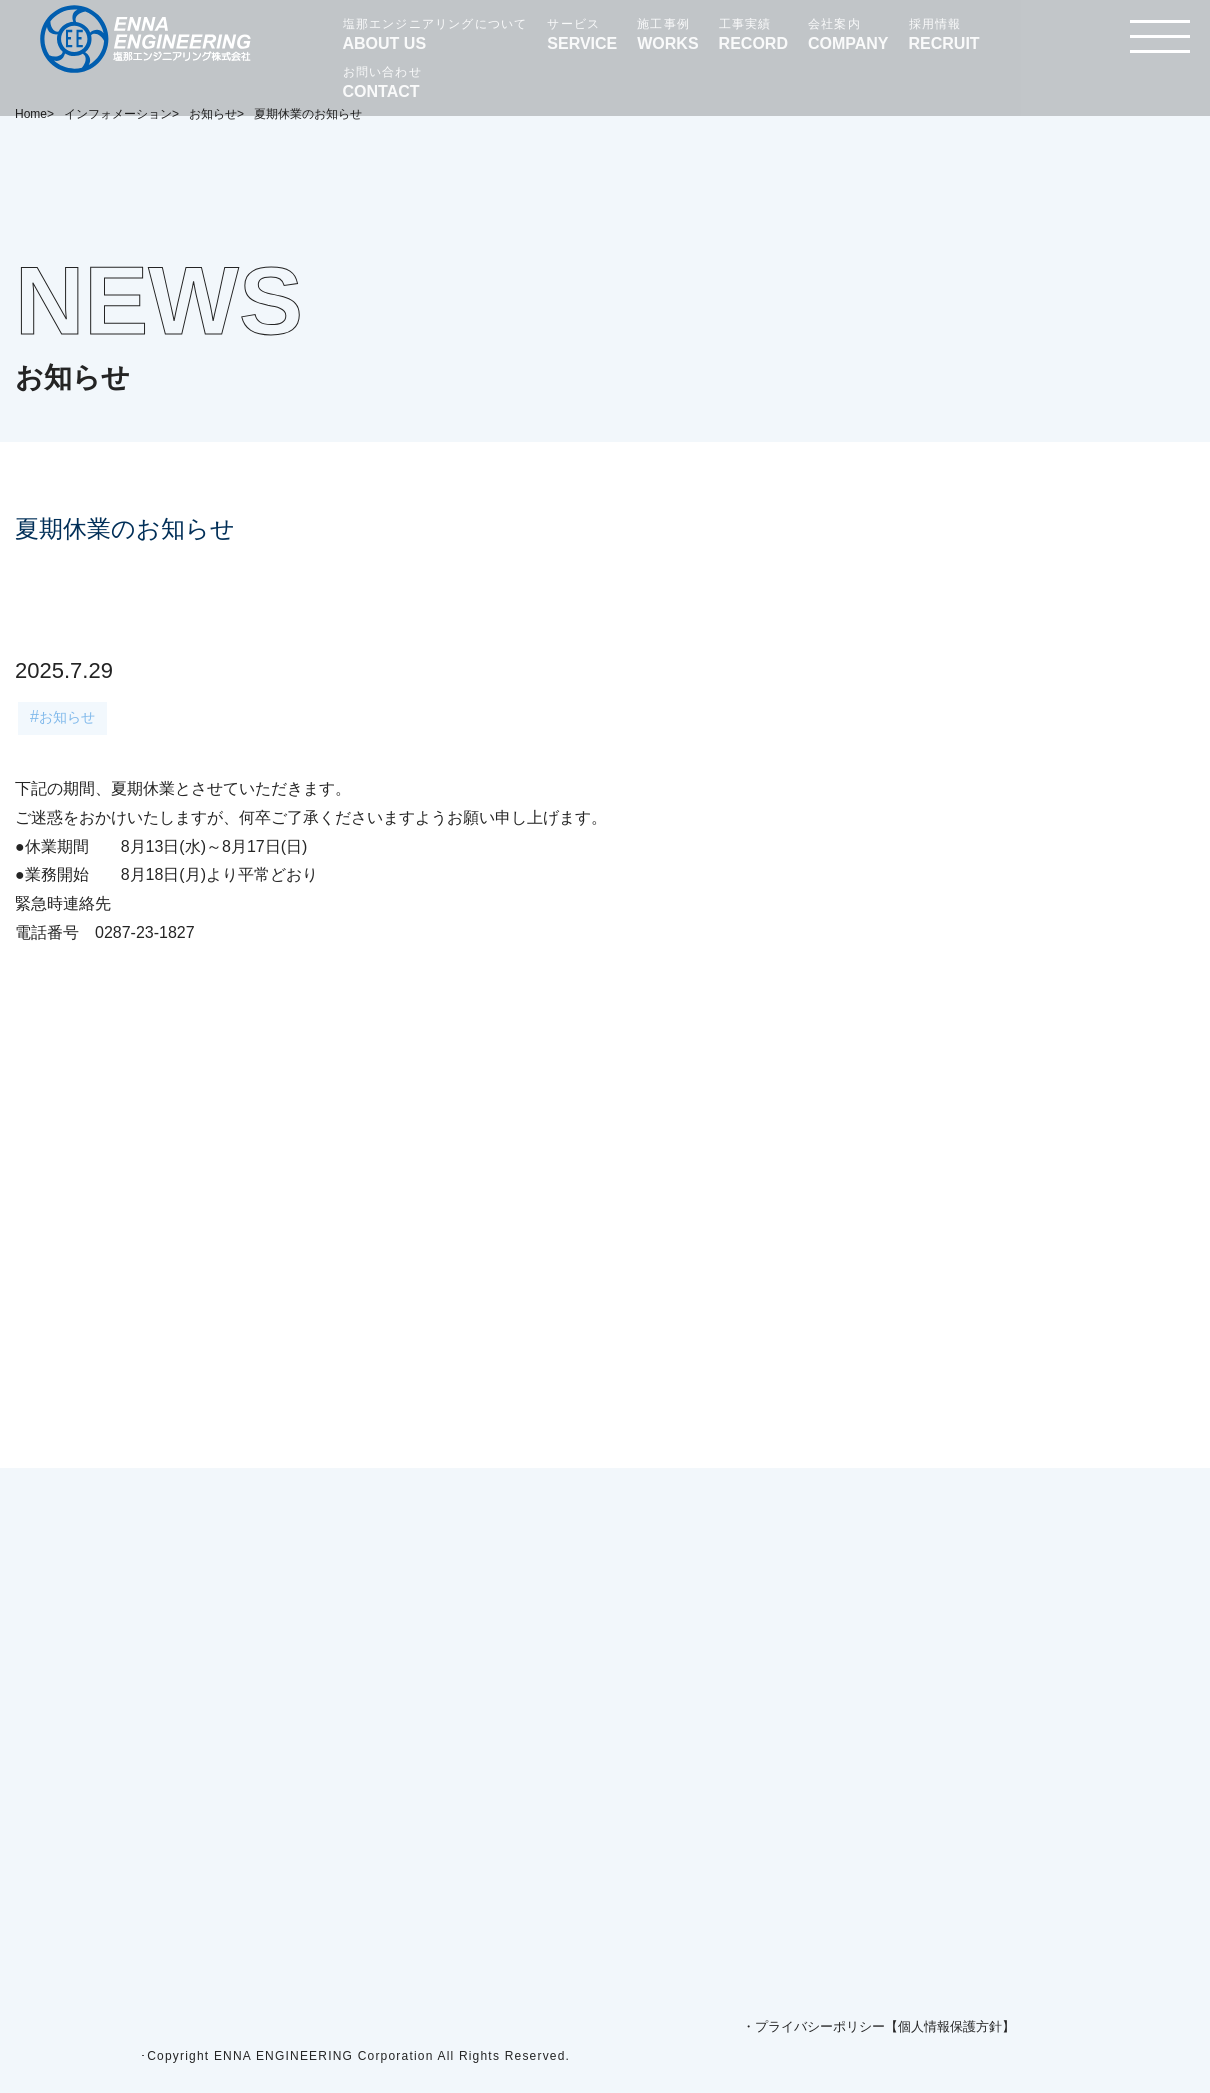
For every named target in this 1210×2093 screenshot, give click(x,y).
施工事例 (667, 35)
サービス (582, 35)
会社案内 (848, 35)
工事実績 (753, 35)
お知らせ (67, 717)
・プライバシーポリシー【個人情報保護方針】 (878, 2026)
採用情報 (944, 35)
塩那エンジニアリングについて (435, 35)
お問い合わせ (382, 83)
